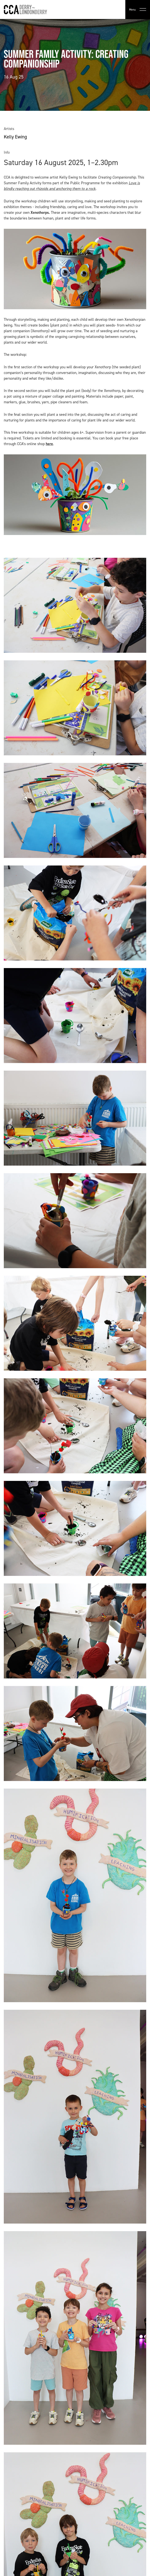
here (49, 443)
